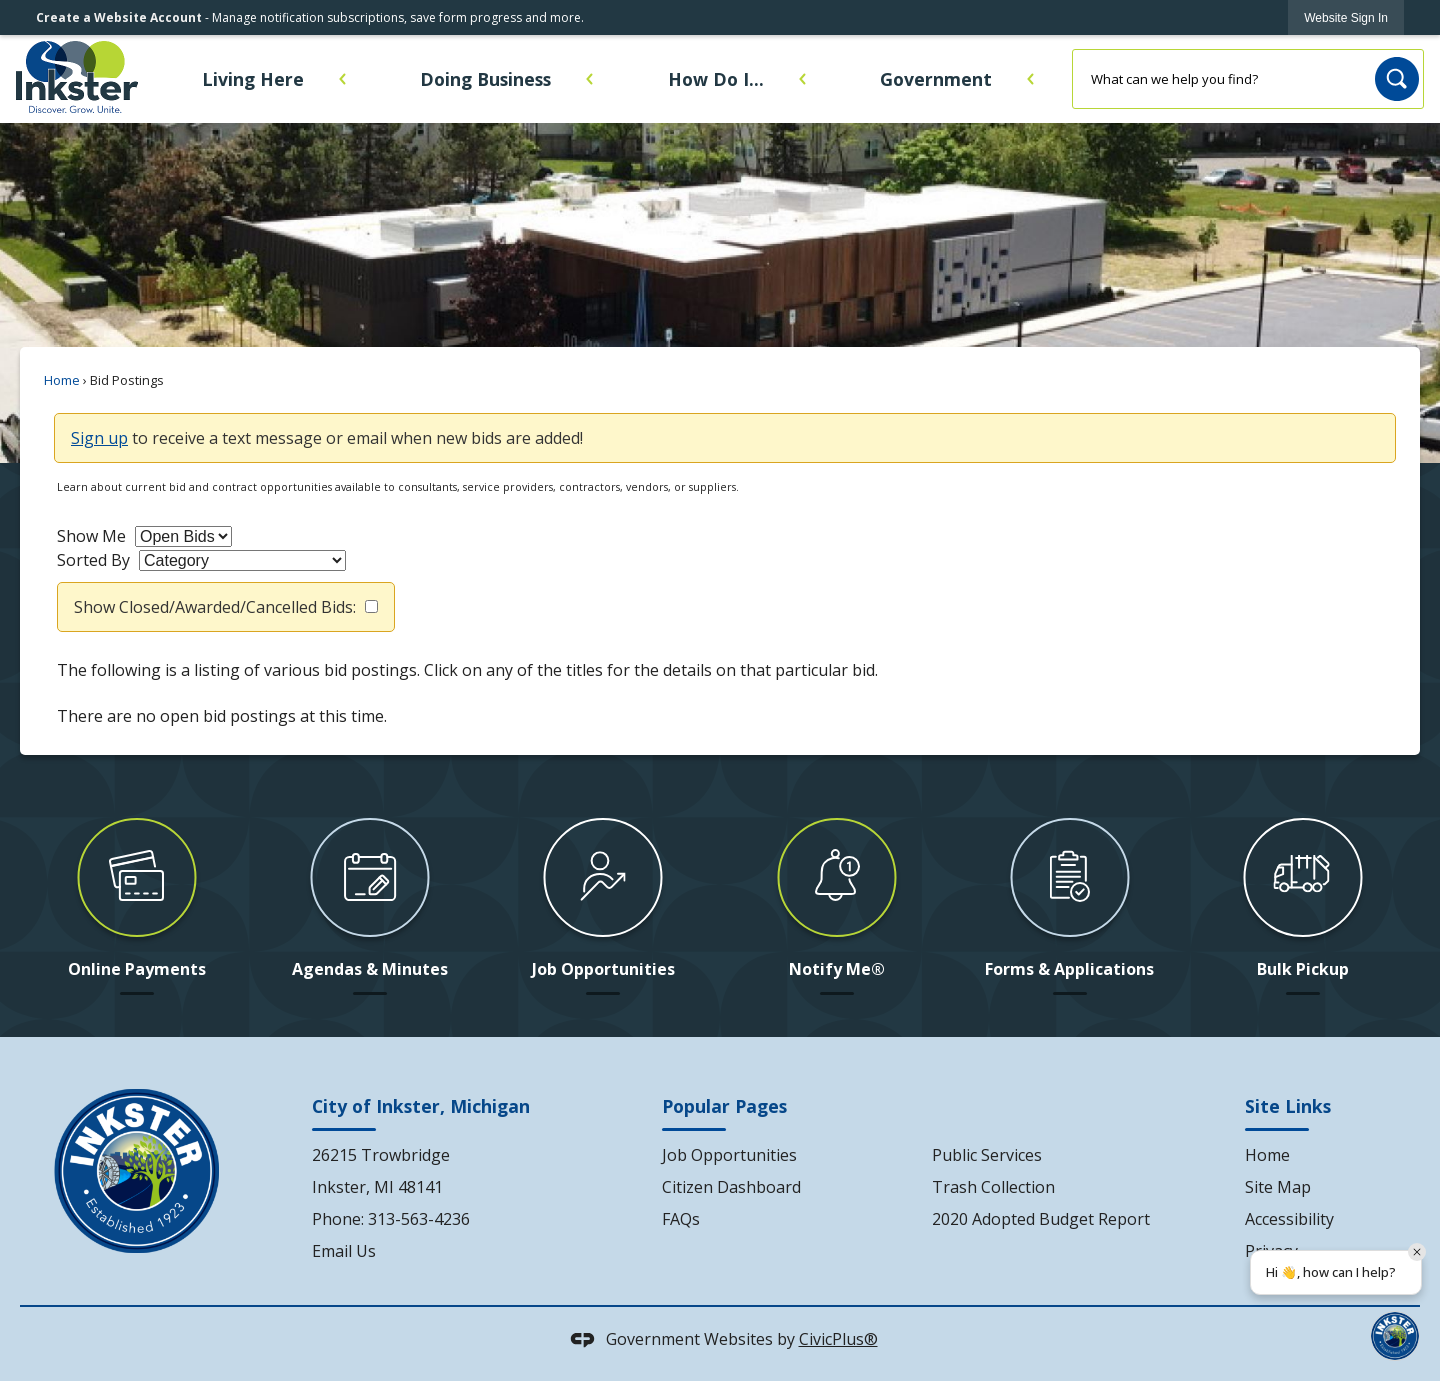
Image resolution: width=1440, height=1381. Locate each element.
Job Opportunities (729, 1155)
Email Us (344, 1251)
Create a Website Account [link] (119, 17)
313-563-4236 (419, 1219)
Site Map (1278, 1187)
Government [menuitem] (936, 79)
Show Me (91, 536)
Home (62, 380)
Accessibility (1289, 1219)
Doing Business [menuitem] (485, 79)
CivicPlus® (838, 1339)
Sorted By (93, 560)
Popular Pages (724, 1106)
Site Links (1288, 1106)
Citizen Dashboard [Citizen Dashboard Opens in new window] (731, 1187)
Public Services (987, 1155)
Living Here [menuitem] (253, 79)
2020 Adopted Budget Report (1041, 1219)
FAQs (681, 1219)
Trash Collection (993, 1187)
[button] (1397, 79)
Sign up (99, 438)
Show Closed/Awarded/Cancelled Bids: (215, 607)
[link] (1346, 17)
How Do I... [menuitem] (716, 79)
